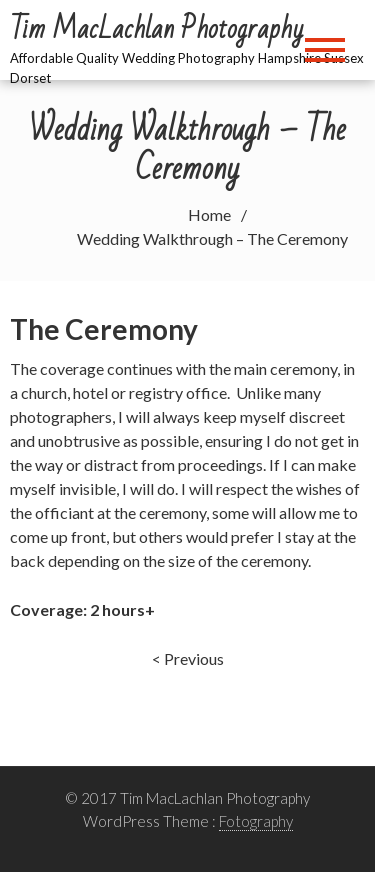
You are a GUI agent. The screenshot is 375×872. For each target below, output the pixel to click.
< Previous (188, 658)
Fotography (256, 821)
